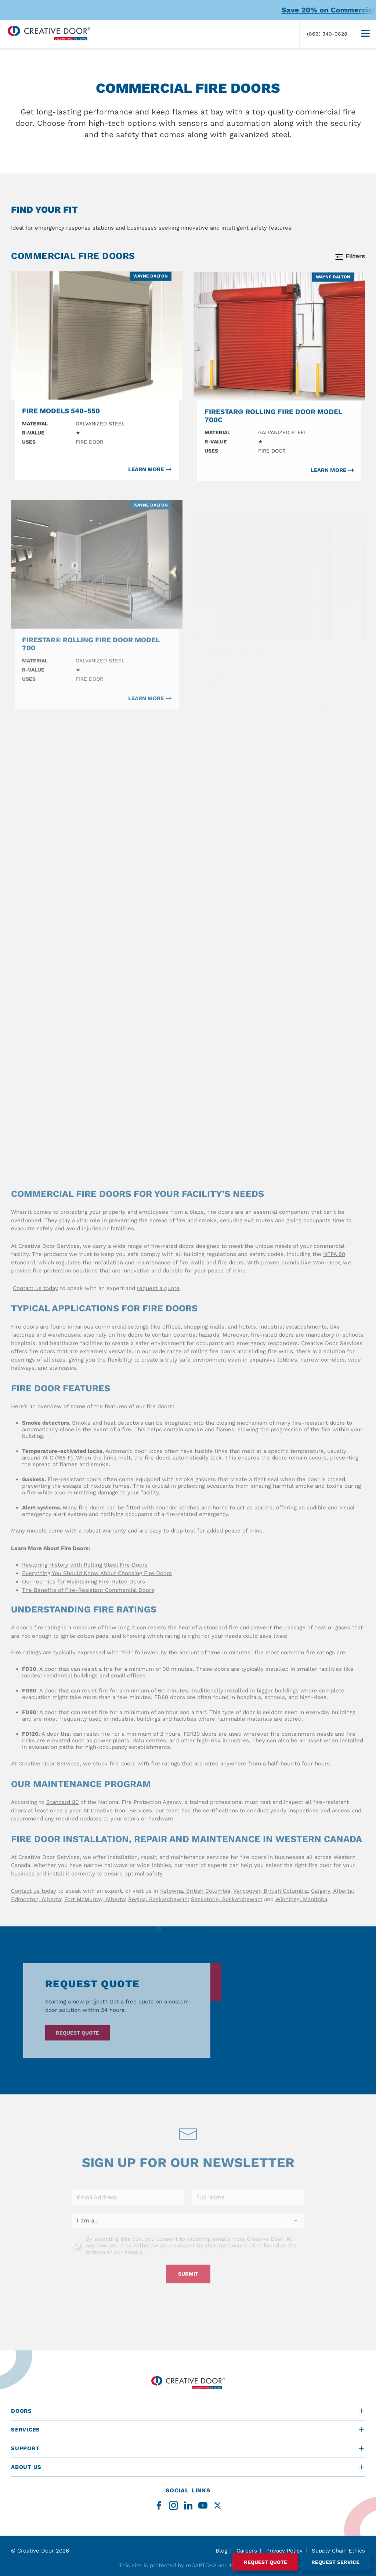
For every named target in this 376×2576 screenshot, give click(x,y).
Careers (246, 2550)
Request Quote (265, 2562)
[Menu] (365, 34)
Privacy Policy (284, 2550)
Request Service (335, 2562)
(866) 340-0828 (327, 34)
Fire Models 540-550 (61, 421)
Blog (221, 2550)
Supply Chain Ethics (338, 2550)
